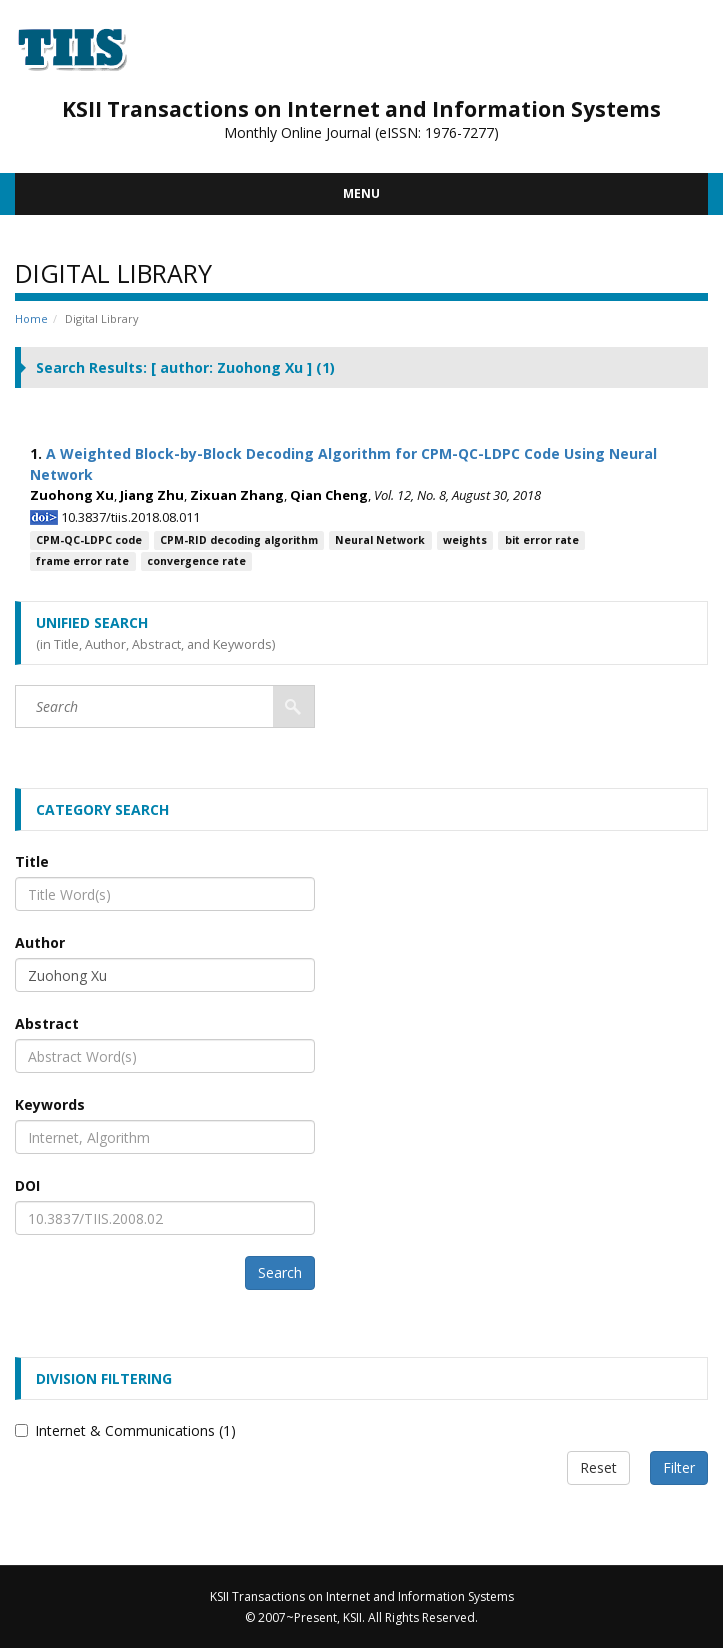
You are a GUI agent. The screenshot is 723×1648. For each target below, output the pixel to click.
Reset (598, 1467)
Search (280, 1272)
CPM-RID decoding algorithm (239, 540)
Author (40, 942)
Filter (679, 1467)
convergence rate (196, 561)
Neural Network (380, 540)
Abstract (47, 1023)
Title (32, 861)
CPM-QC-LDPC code (89, 540)
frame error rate (82, 561)
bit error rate (542, 540)
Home (31, 318)
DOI (27, 1185)
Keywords (50, 1104)
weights (465, 540)
